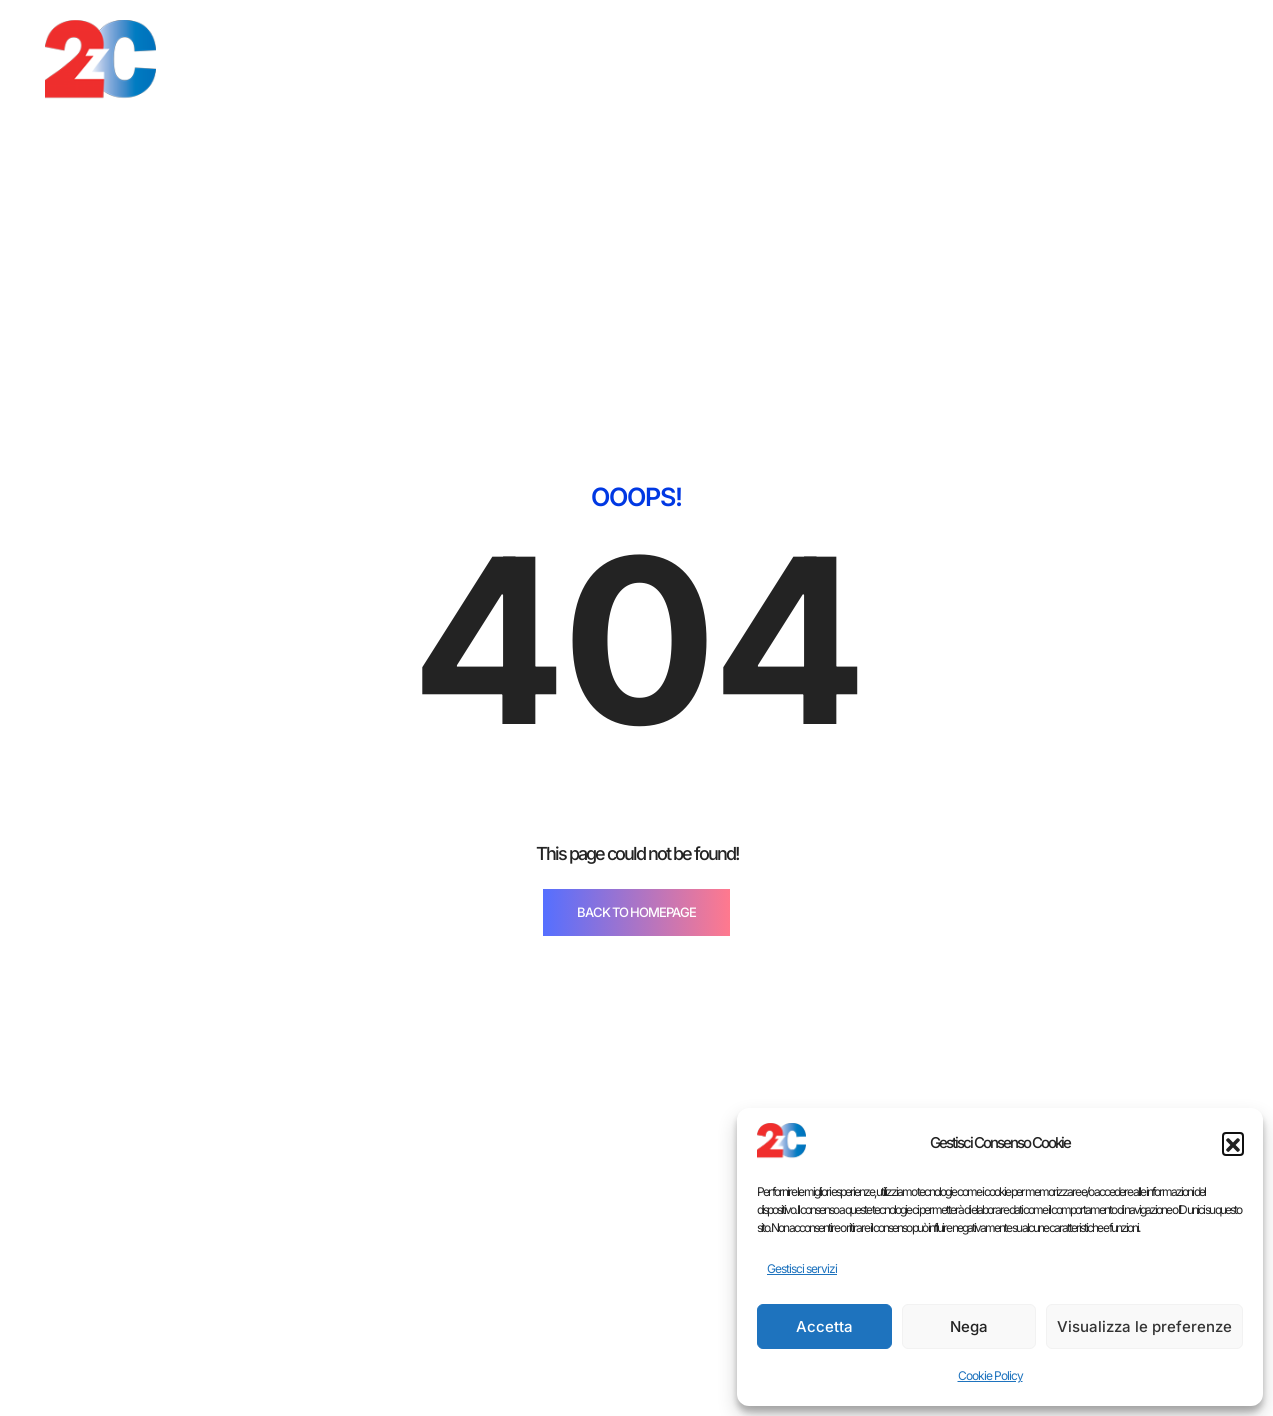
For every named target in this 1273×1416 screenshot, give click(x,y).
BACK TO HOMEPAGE (636, 564)
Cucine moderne (616, 1394)
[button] (1233, 1143)
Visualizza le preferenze (1144, 1326)
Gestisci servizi (802, 1268)
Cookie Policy (990, 1375)
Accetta (824, 1326)
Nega (969, 1326)
